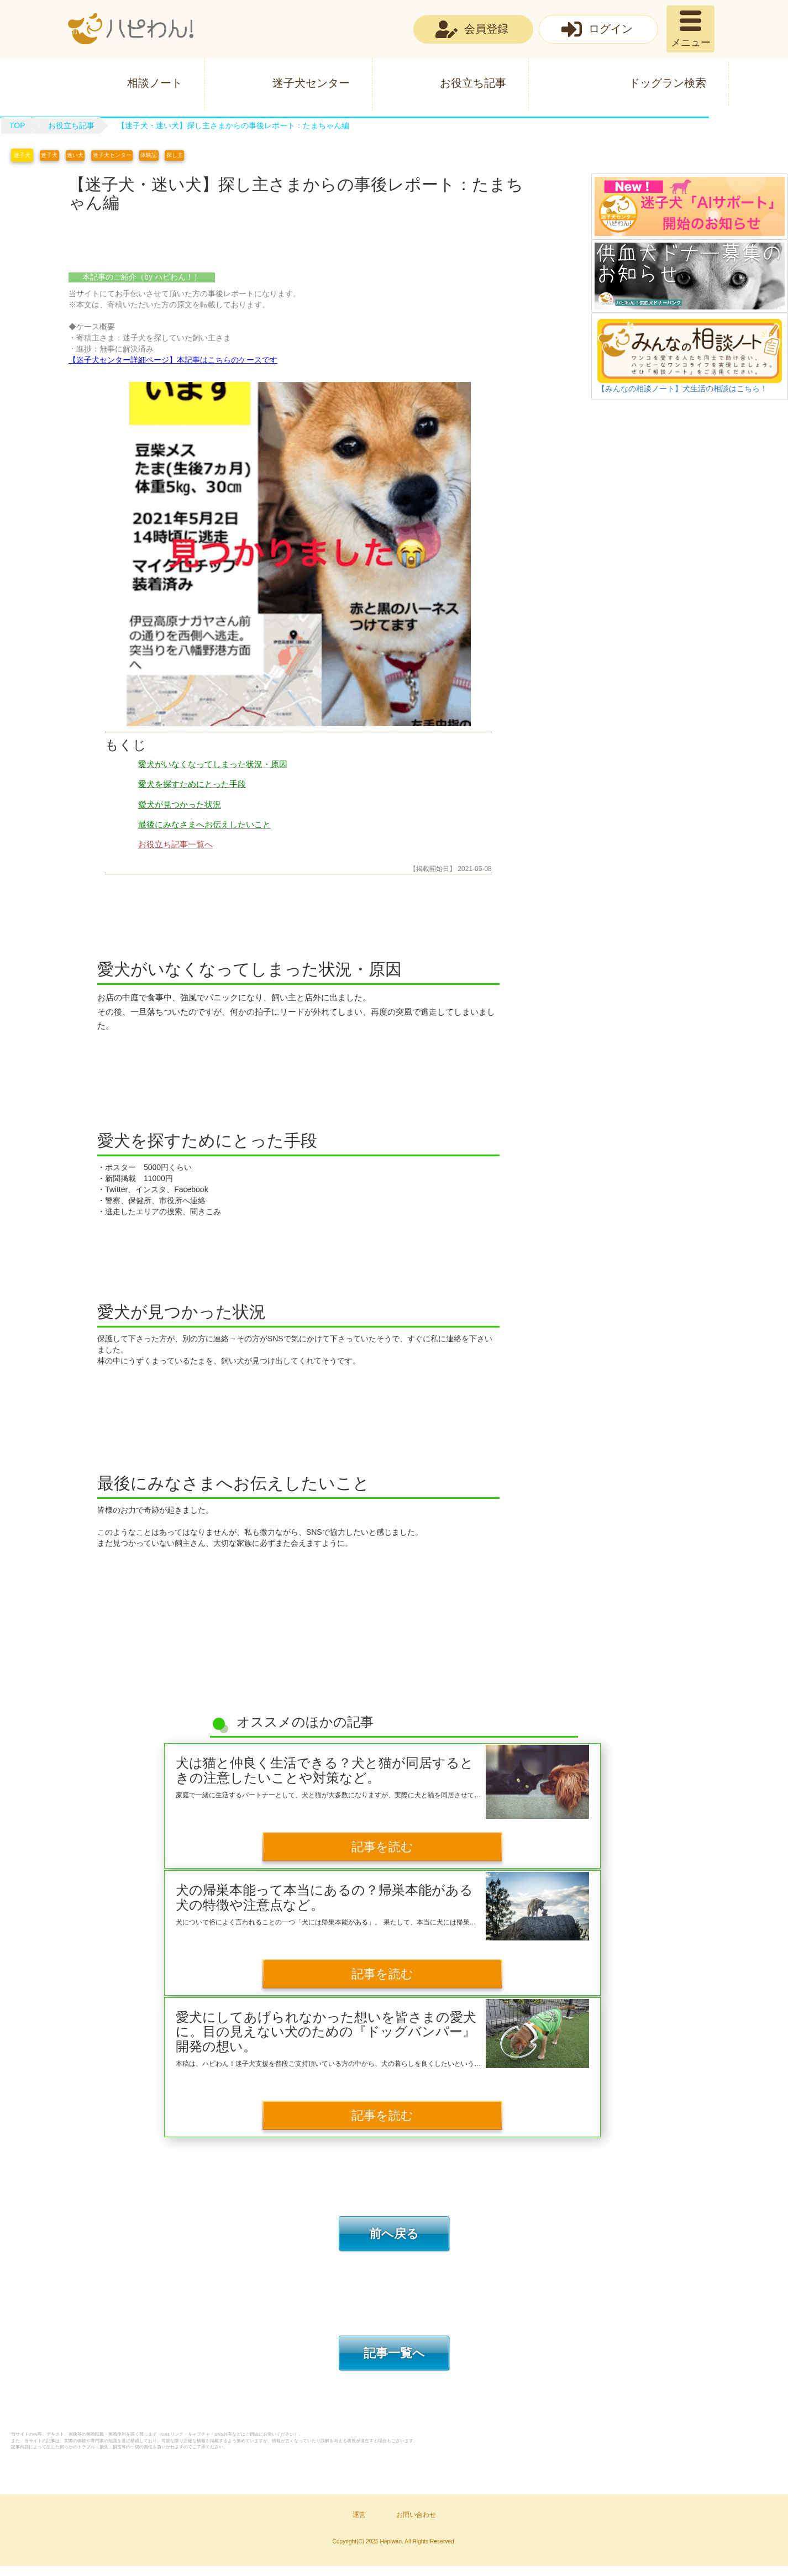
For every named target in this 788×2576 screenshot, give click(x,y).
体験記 (159, 155)
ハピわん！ (130, 28)
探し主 (187, 155)
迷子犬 (22, 155)
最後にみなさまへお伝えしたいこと (204, 824)
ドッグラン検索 (667, 83)
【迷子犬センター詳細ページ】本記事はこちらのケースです (173, 359)
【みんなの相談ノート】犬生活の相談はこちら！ (682, 388)
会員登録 (486, 29)
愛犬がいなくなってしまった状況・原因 (212, 764)
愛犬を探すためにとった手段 (192, 784)
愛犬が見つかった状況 (179, 804)
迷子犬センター (311, 83)
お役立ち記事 (473, 83)
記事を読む (382, 1848)
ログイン (611, 29)
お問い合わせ (416, 2524)
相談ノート (154, 83)
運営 (359, 2524)
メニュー (691, 42)
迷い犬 (79, 155)
